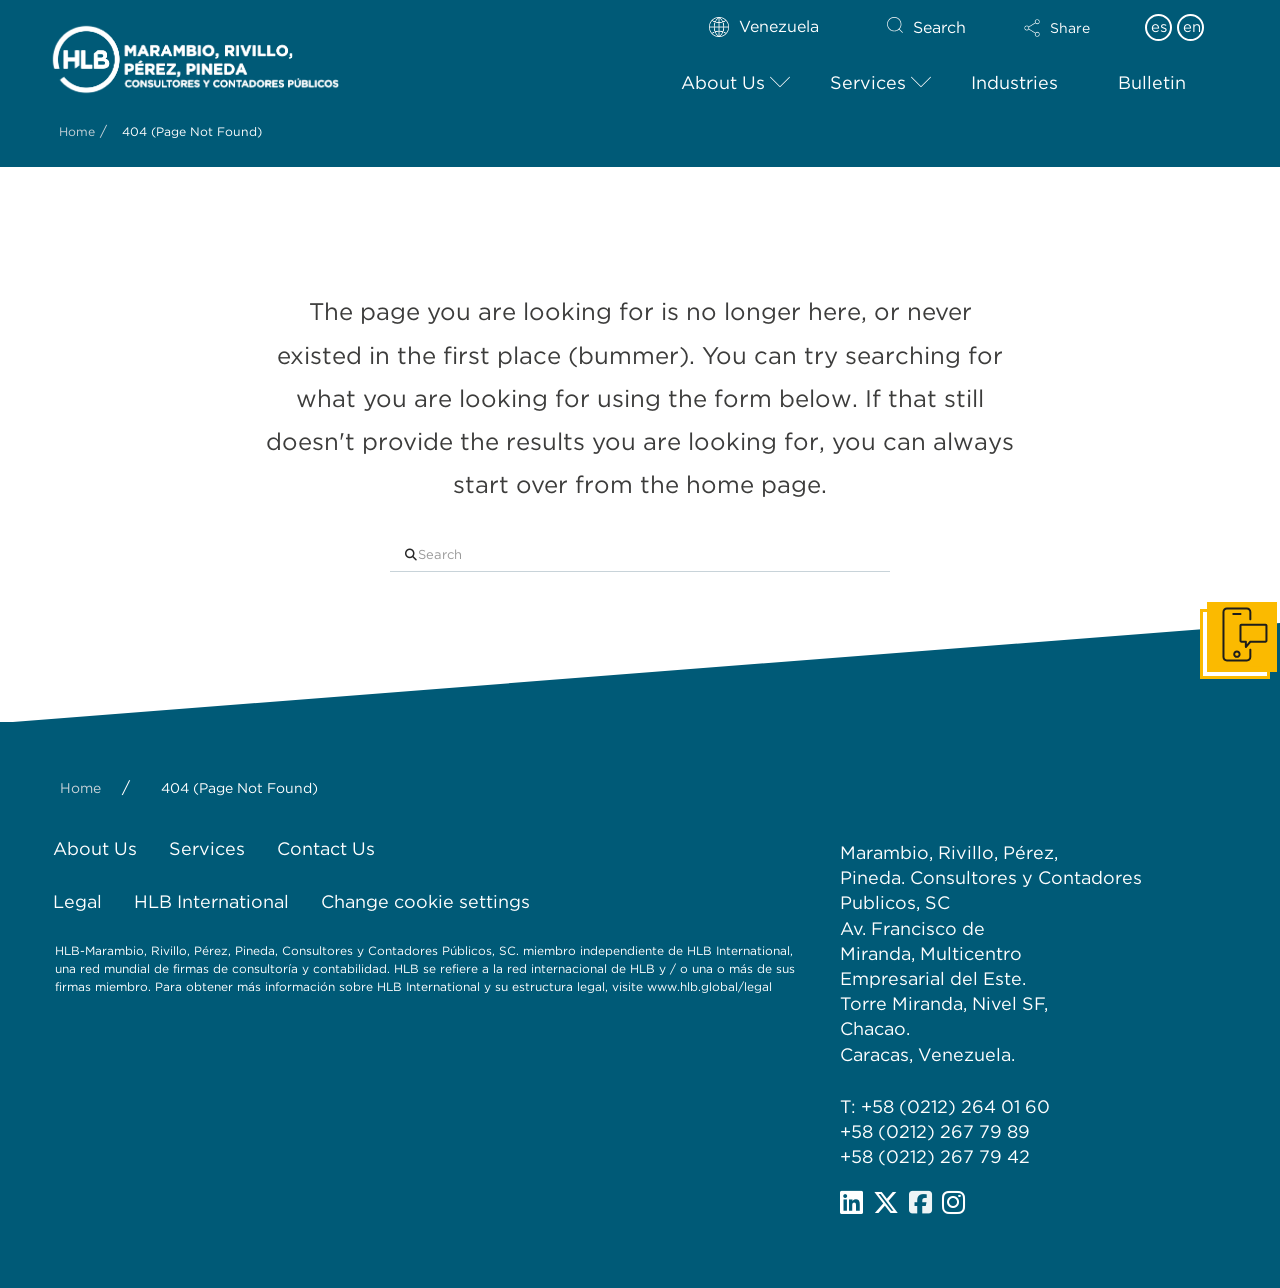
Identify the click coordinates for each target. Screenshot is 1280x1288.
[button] (1057, 28)
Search (939, 27)
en (1192, 27)
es (1159, 27)
